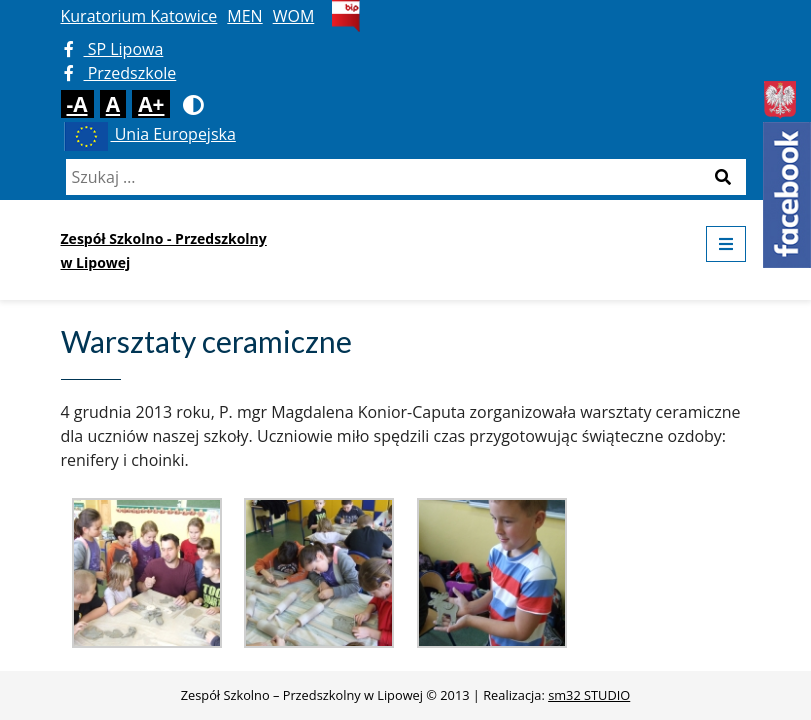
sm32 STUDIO (589, 695)
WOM (294, 16)
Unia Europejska (148, 134)
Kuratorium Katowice (139, 16)
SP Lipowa (114, 49)
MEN (244, 16)
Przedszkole (120, 73)
